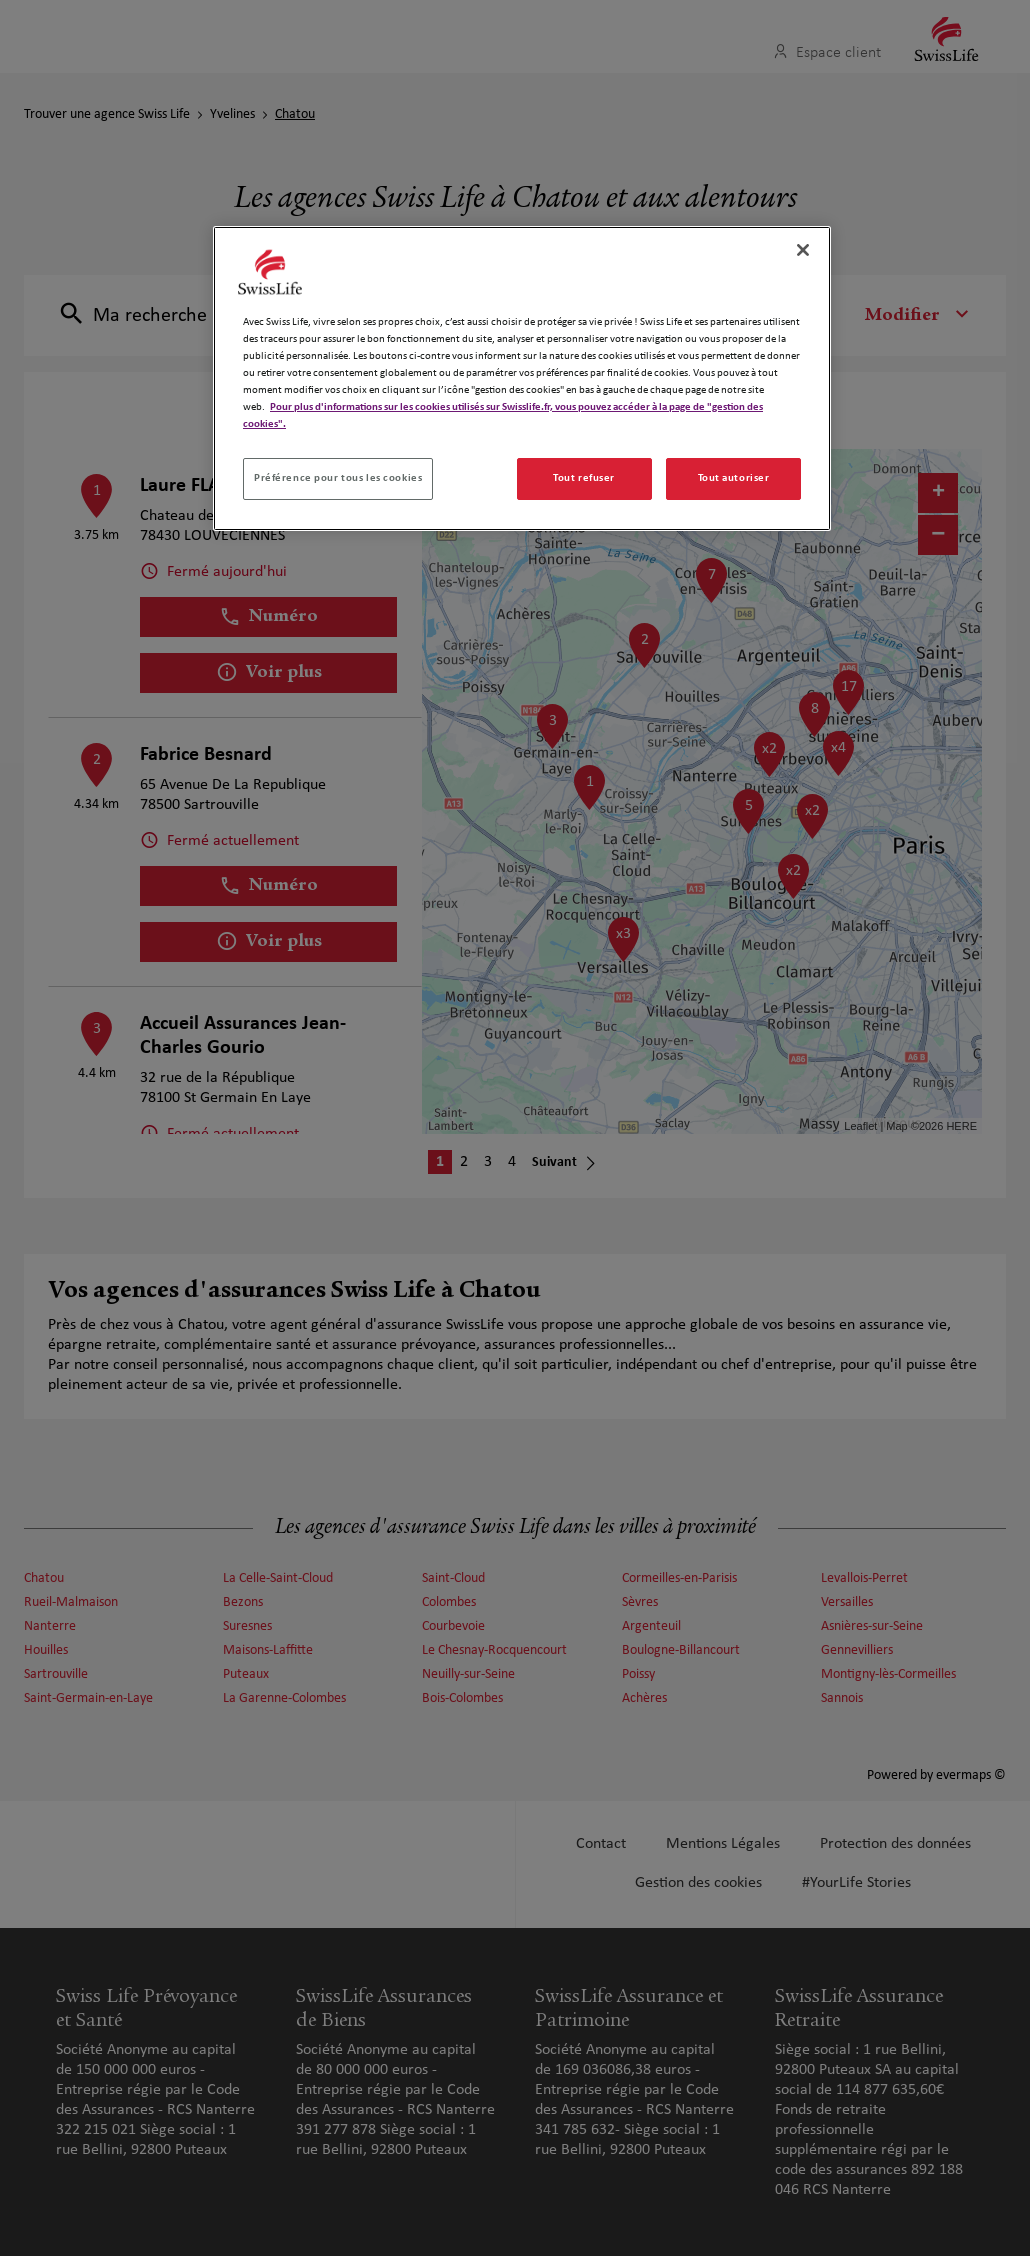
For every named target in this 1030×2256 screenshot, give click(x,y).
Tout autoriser (734, 478)
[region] (522, 378)
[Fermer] (803, 250)
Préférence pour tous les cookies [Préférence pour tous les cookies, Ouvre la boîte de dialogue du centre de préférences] (338, 478)
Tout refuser (584, 478)
